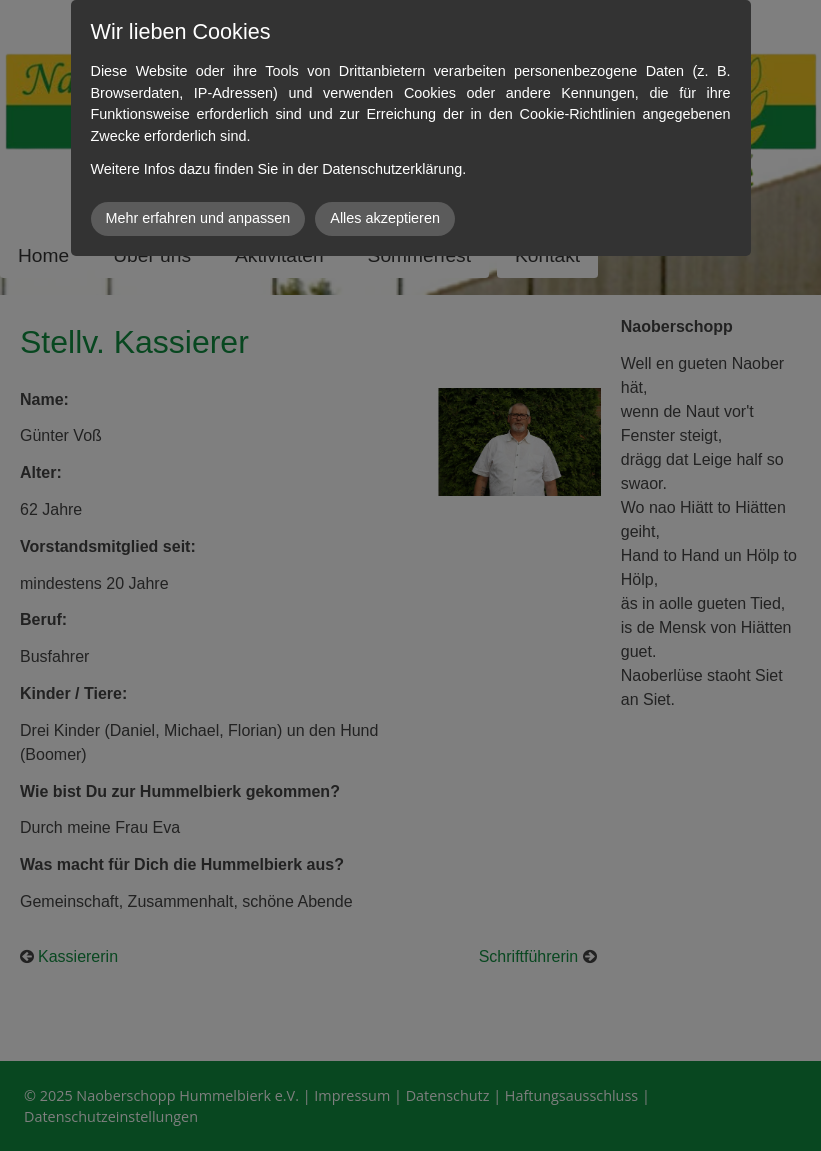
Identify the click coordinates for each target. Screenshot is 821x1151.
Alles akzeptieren (385, 218)
